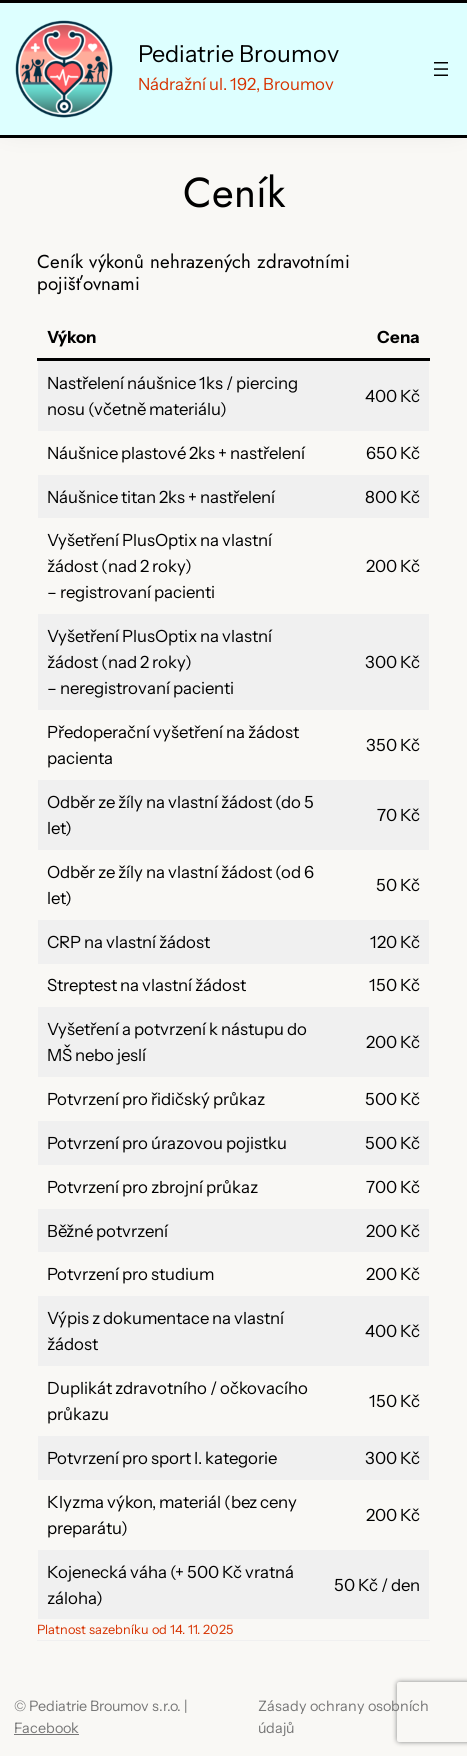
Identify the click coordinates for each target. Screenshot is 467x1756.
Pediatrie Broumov (238, 53)
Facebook (46, 1728)
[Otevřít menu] (441, 69)
